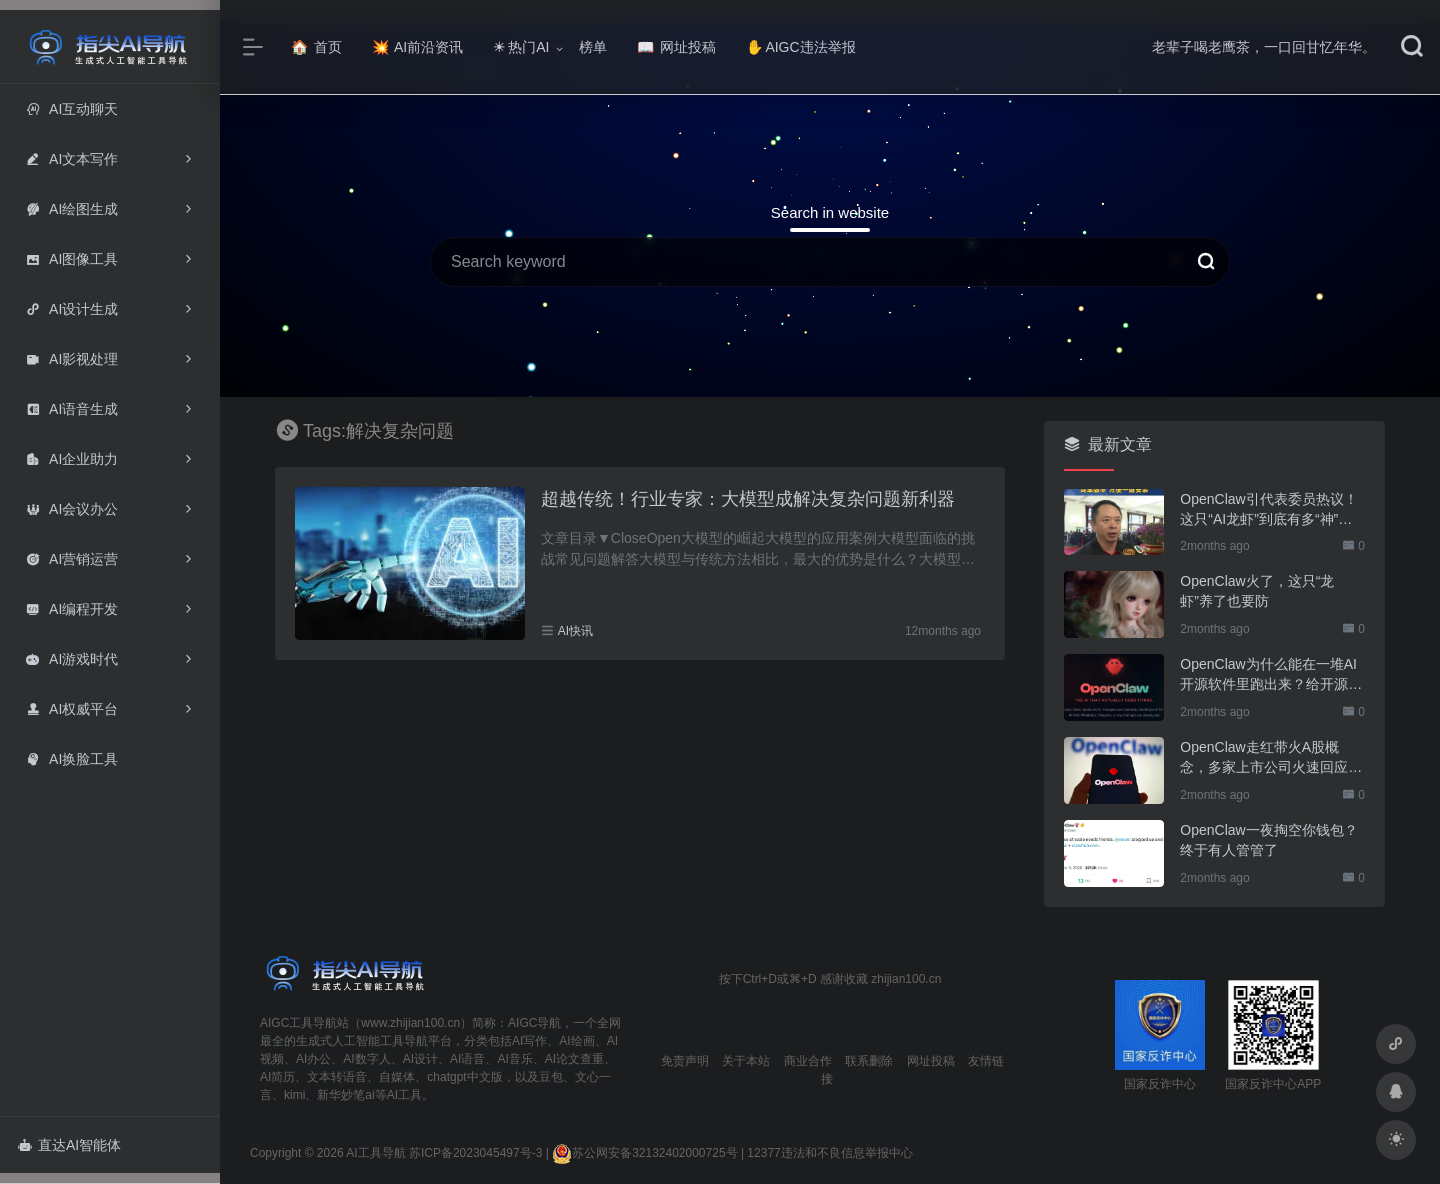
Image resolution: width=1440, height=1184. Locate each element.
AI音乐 (514, 1059)
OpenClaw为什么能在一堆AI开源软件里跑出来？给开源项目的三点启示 (1271, 675)
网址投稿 (676, 47)
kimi (294, 1095)
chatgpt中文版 (464, 1077)
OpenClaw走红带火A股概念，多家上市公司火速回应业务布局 (1271, 758)
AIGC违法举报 (800, 47)
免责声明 (685, 1061)
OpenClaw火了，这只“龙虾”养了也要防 (1257, 591)
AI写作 (529, 1041)
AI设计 (420, 1059)
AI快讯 (575, 631)
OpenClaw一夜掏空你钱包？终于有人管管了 (1268, 840)
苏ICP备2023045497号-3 (475, 1153)
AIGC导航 (534, 1023)
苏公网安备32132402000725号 (644, 1153)
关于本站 (746, 1061)
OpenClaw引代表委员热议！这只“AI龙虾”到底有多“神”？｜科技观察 (1268, 510)
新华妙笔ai (345, 1095)
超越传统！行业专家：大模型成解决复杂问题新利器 (748, 499)
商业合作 (808, 1061)
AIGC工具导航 (298, 1023)
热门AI (521, 47)
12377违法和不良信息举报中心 (829, 1153)
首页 (316, 47)
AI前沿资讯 (417, 47)
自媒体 (397, 1077)
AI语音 (467, 1059)
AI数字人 (366, 1059)
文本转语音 (337, 1077)
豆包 (551, 1077)
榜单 (593, 47)
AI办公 (313, 1059)
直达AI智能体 (69, 1145)
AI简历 (277, 1077)
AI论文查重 (574, 1059)
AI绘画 (576, 1041)
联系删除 (869, 1061)
